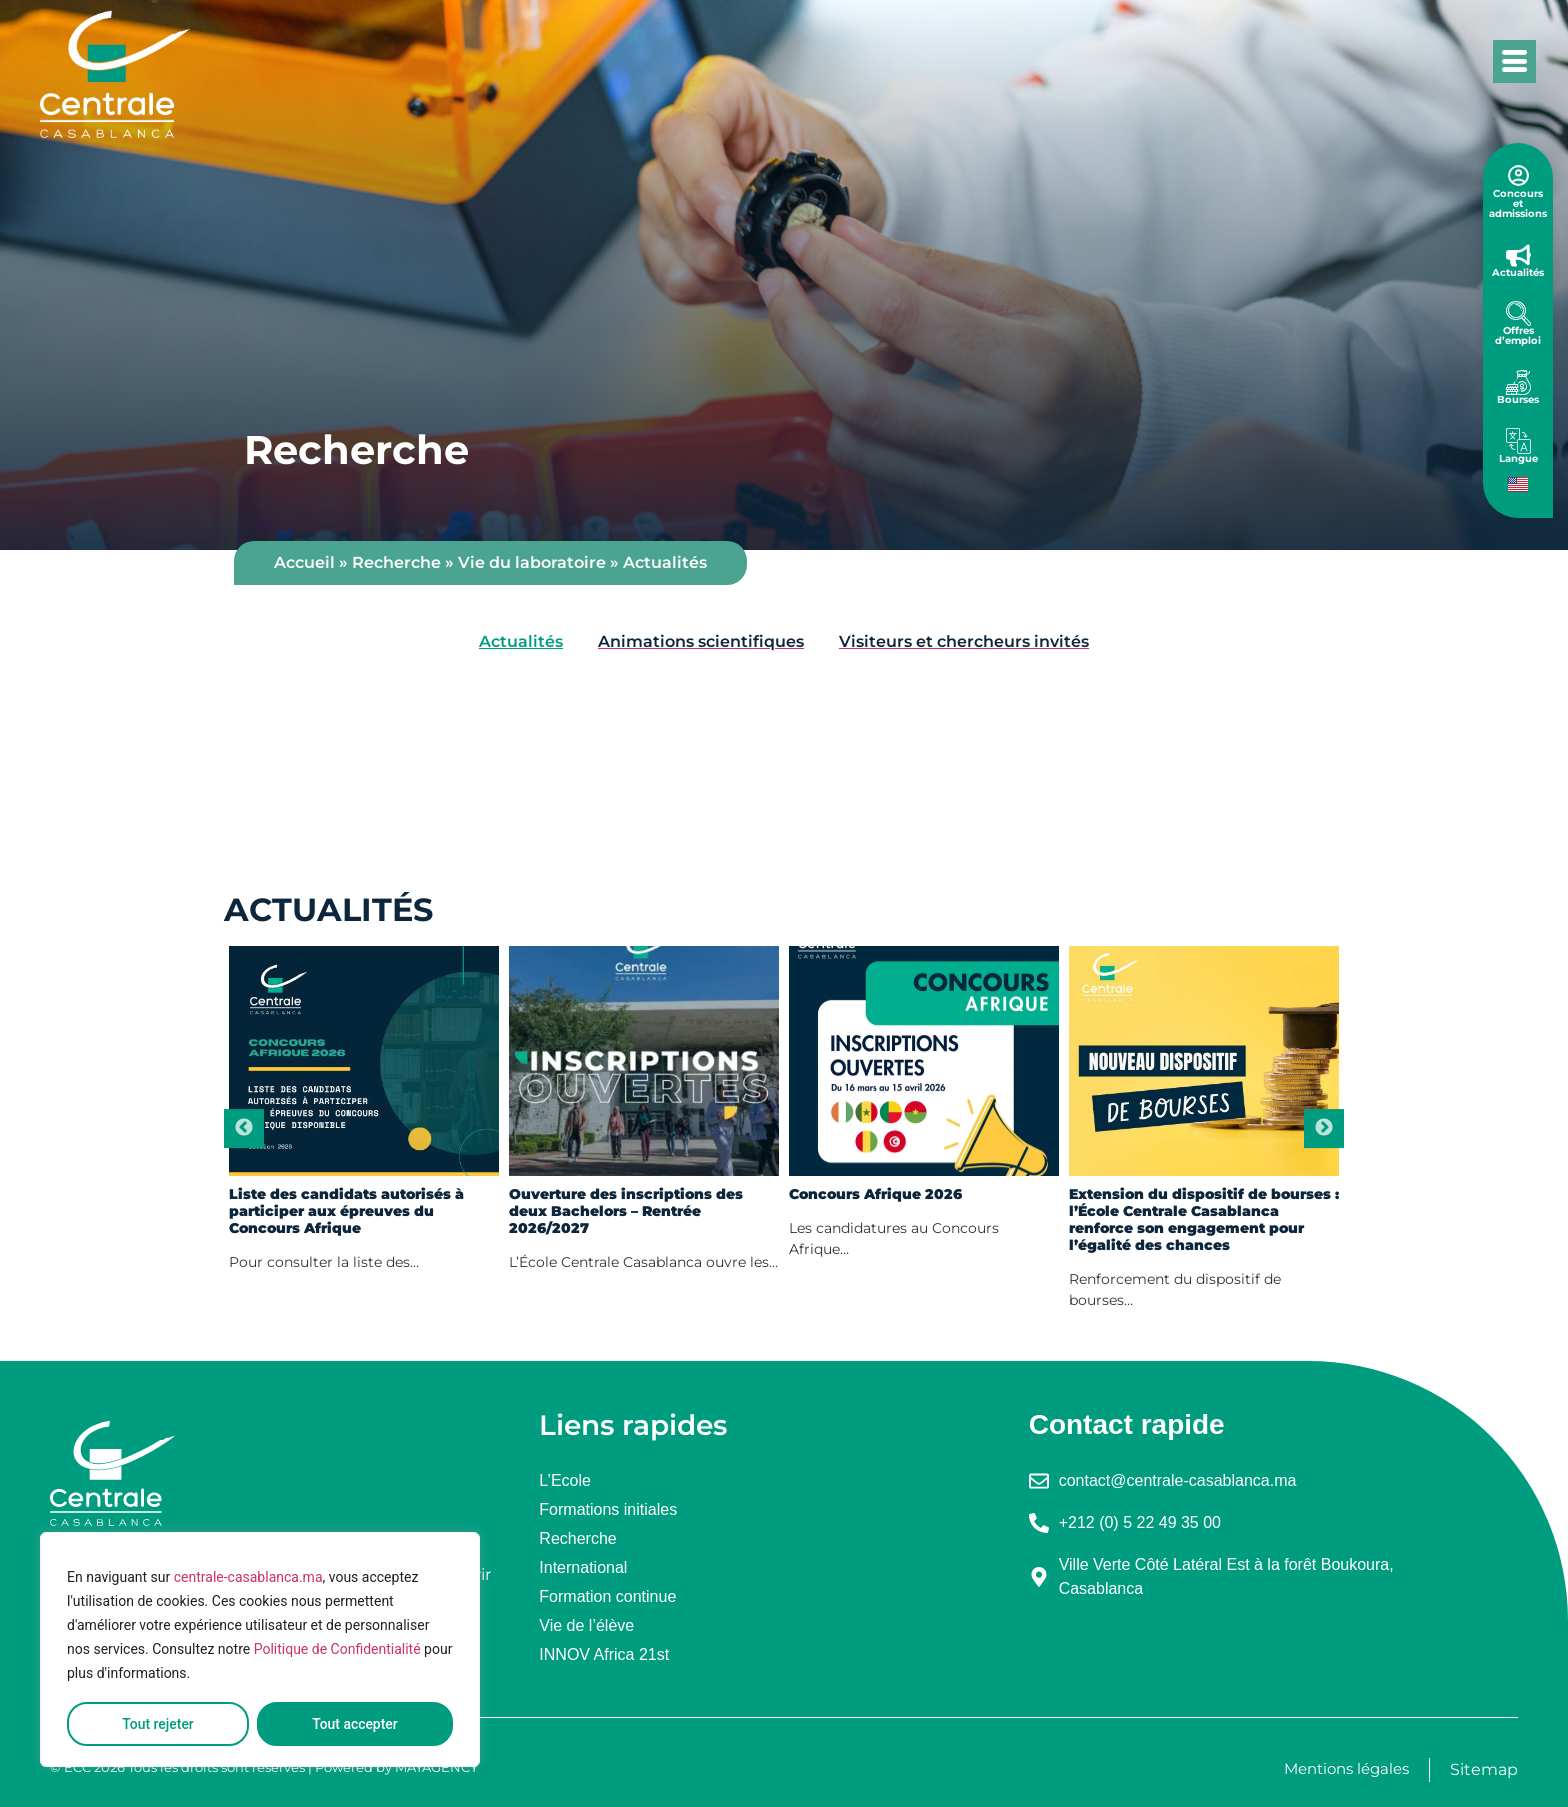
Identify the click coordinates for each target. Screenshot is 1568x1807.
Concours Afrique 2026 (875, 1194)
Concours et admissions (1518, 203)
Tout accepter (355, 1724)
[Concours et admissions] (1518, 175)
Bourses (1518, 399)
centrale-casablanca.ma (248, 1578)
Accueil (304, 562)
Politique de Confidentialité (337, 1650)
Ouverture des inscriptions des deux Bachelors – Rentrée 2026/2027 (626, 1211)
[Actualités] (1518, 255)
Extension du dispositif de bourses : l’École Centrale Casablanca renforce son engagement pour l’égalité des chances (1204, 1220)
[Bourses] (1518, 382)
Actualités (1518, 272)
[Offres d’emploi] (1518, 313)
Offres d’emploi (1518, 335)
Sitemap (1484, 1769)
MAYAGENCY (436, 1767)
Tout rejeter (158, 1724)
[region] (260, 1650)
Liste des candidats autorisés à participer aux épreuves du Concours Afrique (346, 1211)
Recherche (396, 562)
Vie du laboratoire (532, 562)
